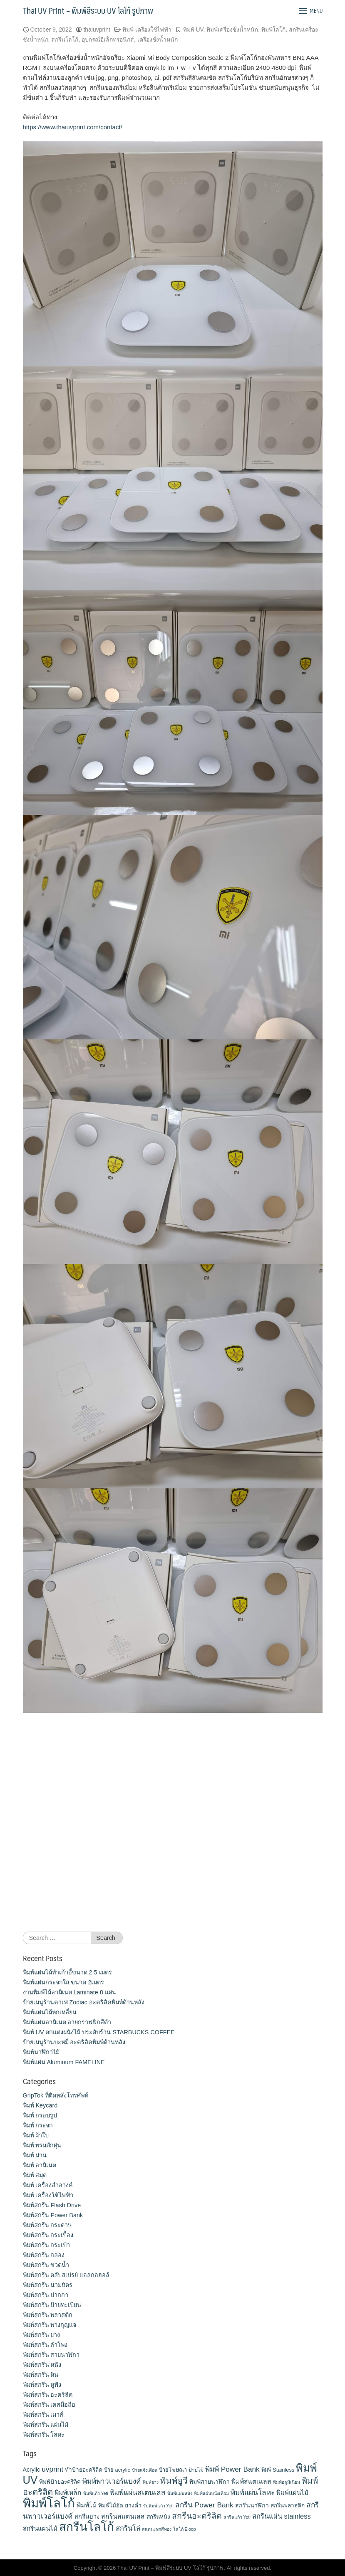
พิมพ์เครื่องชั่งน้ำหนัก (232, 29)
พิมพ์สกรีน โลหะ (44, 2434)
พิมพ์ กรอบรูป (40, 2115)
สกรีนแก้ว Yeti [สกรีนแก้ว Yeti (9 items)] (237, 2516)
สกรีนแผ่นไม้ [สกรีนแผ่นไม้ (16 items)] (40, 2528)
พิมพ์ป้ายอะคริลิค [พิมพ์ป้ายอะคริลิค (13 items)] (60, 2482)
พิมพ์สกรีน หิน (41, 2374)
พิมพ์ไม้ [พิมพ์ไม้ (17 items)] (87, 2505)
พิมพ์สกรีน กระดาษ (47, 2225)
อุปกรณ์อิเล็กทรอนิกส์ (108, 39)
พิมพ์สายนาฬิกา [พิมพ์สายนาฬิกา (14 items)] (209, 2481)
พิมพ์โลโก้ (273, 29)
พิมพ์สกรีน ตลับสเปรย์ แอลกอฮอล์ (66, 2275)
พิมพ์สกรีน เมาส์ (43, 2414)
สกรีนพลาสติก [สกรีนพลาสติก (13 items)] (288, 2505)
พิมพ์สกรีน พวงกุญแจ (50, 2325)
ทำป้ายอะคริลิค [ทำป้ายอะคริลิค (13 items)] (83, 2470)
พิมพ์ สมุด (35, 2175)
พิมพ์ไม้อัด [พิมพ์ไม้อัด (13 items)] (110, 2505)
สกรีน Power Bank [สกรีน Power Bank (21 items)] (204, 2505)
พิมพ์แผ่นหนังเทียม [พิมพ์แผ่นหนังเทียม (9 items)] (211, 2493)
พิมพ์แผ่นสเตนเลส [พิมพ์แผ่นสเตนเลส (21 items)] (138, 2492)
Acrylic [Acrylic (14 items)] (31, 2469)
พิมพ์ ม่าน (35, 2155)
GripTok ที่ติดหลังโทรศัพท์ (56, 2095)
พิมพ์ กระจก (38, 2125)
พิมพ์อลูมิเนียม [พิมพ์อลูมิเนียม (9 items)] (286, 2482)
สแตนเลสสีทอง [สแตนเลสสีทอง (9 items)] (156, 2529)
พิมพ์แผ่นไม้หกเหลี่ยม (49, 2012)
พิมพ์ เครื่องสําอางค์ (48, 2185)
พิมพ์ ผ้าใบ (36, 2135)
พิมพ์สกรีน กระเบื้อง (48, 2235)
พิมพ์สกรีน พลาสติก (48, 2315)
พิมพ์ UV (193, 29)
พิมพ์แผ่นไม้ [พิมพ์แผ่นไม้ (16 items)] (292, 2492)
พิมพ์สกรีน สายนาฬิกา (51, 2354)
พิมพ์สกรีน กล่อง (44, 2255)
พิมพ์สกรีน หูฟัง (42, 2384)
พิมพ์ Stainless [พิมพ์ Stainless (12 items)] (277, 2470)
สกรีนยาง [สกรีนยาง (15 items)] (86, 2516)
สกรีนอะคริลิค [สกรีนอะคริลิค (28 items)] (197, 2515)
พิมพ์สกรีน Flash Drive (52, 2205)
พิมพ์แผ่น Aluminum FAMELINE (64, 2062)
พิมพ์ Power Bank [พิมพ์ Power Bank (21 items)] (232, 2469)
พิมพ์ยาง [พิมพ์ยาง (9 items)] (151, 2482)
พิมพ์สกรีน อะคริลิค (48, 2394)
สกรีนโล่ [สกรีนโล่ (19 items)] (128, 2528)
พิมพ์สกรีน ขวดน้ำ (46, 2265)
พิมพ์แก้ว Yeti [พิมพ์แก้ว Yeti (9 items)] (95, 2493)
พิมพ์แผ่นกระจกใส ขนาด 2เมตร (63, 1982)
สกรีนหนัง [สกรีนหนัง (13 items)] (158, 2517)
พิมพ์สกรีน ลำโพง (45, 2345)
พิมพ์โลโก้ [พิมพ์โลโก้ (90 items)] (49, 2503)
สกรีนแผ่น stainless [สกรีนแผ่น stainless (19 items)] (281, 2516)
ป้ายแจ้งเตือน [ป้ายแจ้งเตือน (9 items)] (144, 2469)
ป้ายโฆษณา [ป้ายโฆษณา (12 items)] (173, 2470)
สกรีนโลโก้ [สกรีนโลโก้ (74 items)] (86, 2526)
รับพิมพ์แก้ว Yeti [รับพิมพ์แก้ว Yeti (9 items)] (158, 2505)
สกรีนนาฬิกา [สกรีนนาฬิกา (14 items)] (252, 2505)
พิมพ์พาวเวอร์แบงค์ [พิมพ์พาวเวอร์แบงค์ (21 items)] (111, 2481)
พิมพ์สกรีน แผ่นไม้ (46, 2424)
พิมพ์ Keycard (40, 2105)
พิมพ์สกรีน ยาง (41, 2335)
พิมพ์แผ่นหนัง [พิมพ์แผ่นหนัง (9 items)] (179, 2493)
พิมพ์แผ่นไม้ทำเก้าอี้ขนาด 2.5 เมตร (67, 1972)
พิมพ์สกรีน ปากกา (46, 2295)
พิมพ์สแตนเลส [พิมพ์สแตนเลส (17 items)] (251, 2481)
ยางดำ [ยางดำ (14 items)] (133, 2505)
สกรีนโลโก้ (64, 39)
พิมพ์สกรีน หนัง (42, 2364)
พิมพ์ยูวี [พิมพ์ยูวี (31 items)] (174, 2480)
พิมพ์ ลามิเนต (40, 2165)
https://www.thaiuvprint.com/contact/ (72, 127)
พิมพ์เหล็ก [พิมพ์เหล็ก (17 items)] (68, 2492)
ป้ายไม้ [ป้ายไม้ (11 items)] (196, 2470)
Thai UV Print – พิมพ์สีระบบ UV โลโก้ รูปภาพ (88, 10)
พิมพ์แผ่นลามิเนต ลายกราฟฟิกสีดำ (67, 2022)
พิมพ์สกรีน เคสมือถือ (49, 2404)
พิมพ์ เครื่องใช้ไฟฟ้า (146, 29)
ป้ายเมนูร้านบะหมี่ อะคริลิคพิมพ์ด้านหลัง (74, 2042)
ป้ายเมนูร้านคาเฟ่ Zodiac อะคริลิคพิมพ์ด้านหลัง (83, 2002)
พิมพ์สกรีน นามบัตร (48, 2285)
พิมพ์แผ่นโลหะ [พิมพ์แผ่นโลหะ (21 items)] (253, 2492)
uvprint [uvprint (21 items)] (52, 2469)
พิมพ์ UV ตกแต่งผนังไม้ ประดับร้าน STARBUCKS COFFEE (99, 2032)
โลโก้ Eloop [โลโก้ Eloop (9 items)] (184, 2529)
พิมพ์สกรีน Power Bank (53, 2215)
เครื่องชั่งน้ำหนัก (157, 39)
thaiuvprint (96, 29)
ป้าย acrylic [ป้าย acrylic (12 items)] (117, 2470)
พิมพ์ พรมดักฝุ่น (42, 2145)
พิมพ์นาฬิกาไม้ (41, 2052)
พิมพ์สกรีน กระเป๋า (46, 2245)
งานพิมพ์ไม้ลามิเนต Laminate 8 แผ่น (69, 1992)
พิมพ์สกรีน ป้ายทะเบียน (52, 2305)
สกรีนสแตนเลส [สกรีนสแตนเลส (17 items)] (123, 2516)
